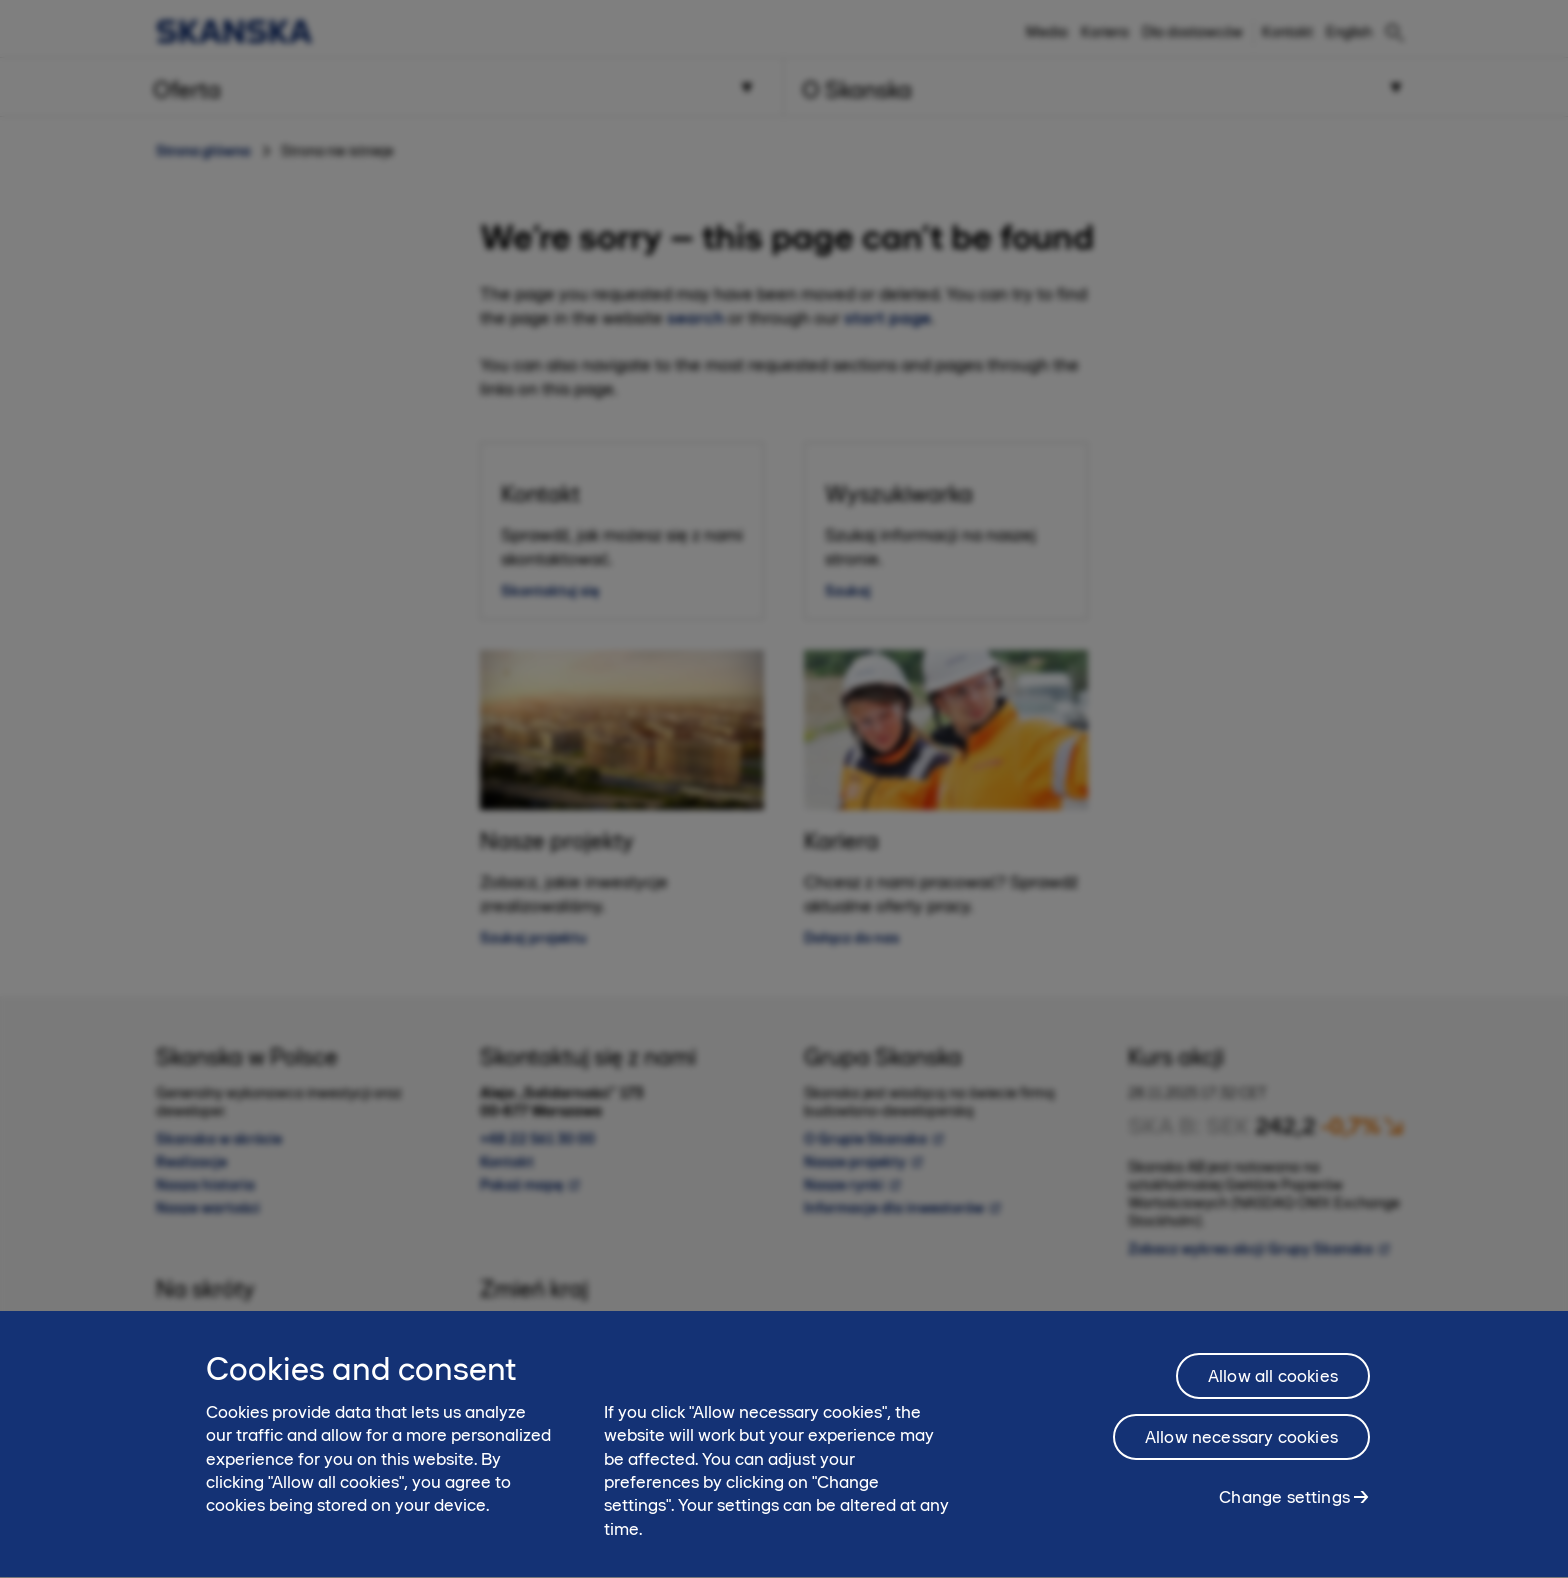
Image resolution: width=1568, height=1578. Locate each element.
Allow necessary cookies (1241, 1450)
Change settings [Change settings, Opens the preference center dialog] (1284, 1510)
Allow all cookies (1273, 1389)
